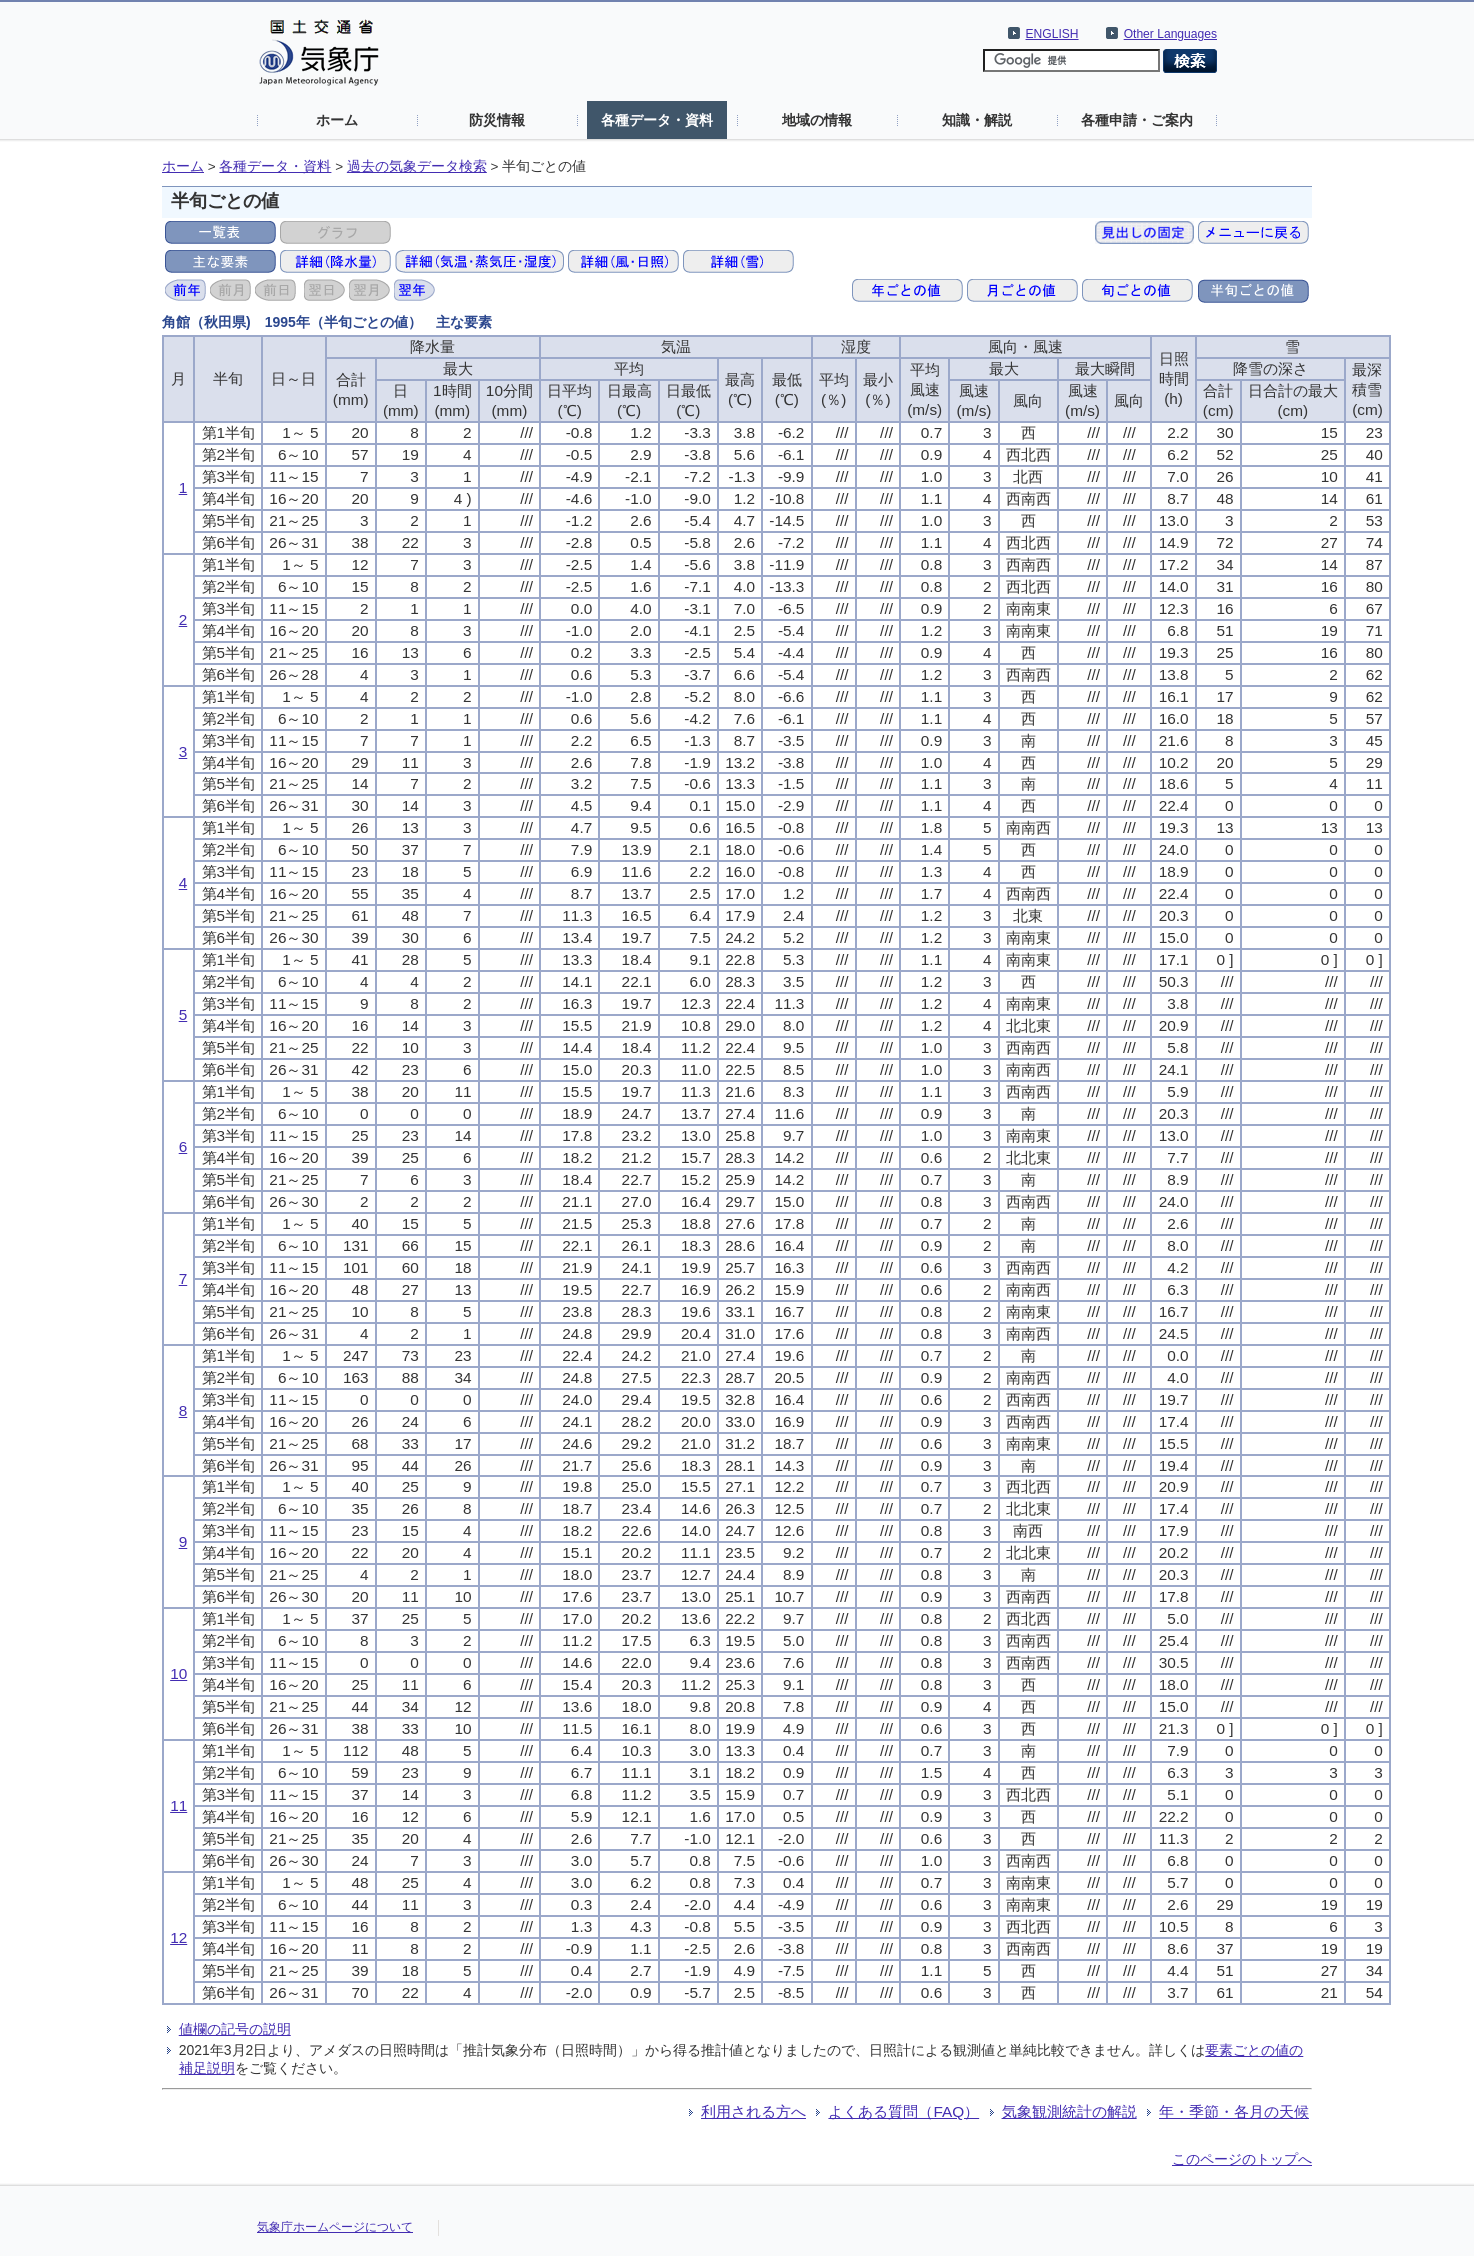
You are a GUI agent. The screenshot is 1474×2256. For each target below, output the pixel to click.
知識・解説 (977, 120)
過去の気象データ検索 (417, 166)
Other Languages (1170, 34)
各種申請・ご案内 (1137, 120)
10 (178, 1673)
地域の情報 (817, 120)
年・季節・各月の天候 (1234, 2111)
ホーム (337, 120)
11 (178, 1805)
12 (178, 1937)
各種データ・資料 (657, 120)
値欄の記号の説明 (235, 2029)
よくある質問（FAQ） (903, 2111)
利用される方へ (753, 2111)
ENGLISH (1052, 34)
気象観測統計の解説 (1069, 2111)
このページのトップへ (1242, 2159)
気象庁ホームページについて (335, 2227)
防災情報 (497, 120)
